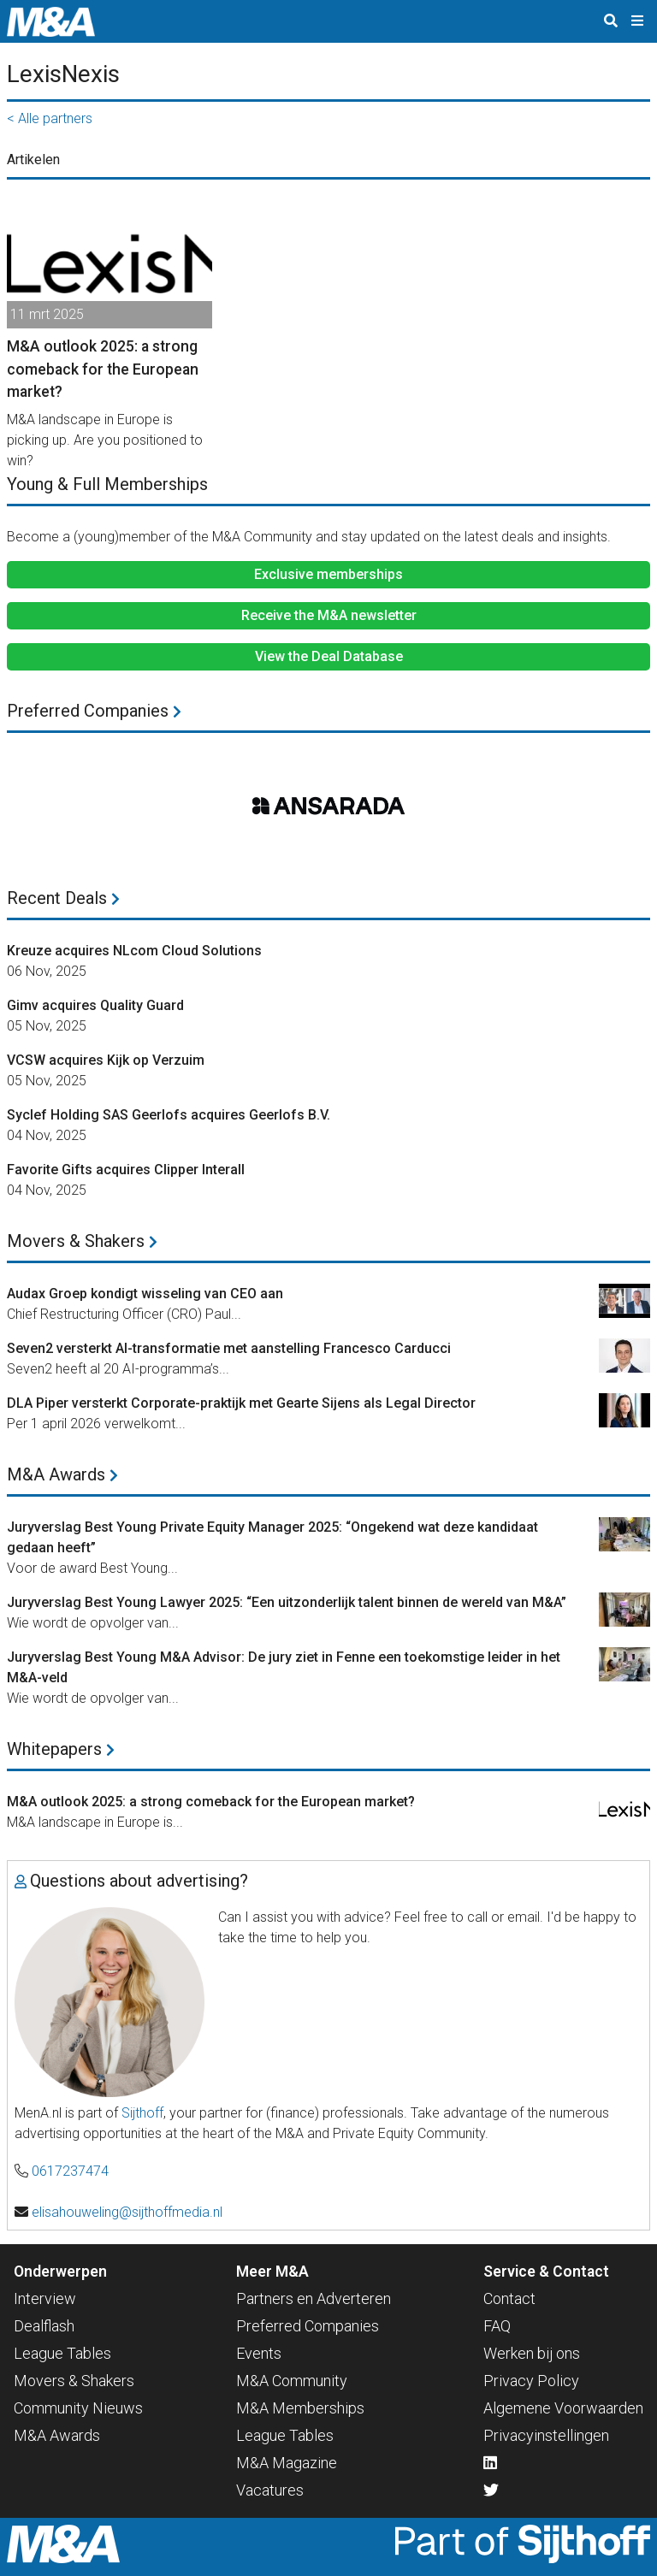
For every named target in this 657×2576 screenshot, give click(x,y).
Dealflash (44, 2326)
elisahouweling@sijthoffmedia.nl (127, 2212)
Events (258, 2353)
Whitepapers (61, 1749)
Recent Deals (63, 898)
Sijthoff (142, 2113)
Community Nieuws (78, 2408)
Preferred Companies (94, 710)
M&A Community (291, 2381)
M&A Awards (62, 1474)
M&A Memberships (300, 2408)
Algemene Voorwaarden (563, 2408)
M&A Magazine (286, 2463)
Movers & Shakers (82, 1241)
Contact (509, 2298)
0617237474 (70, 2171)
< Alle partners (49, 118)
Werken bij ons (531, 2353)
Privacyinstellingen (546, 2435)
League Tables (62, 2353)
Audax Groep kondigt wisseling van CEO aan (145, 1293)
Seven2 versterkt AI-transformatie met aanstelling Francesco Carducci (229, 1348)
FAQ (497, 2326)
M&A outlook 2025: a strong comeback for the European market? (211, 1801)
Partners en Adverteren (313, 2298)
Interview (45, 2298)
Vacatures (270, 2490)
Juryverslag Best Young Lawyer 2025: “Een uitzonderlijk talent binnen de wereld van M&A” (286, 1602)
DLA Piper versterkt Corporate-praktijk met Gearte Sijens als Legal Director (241, 1403)
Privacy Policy (531, 2381)
